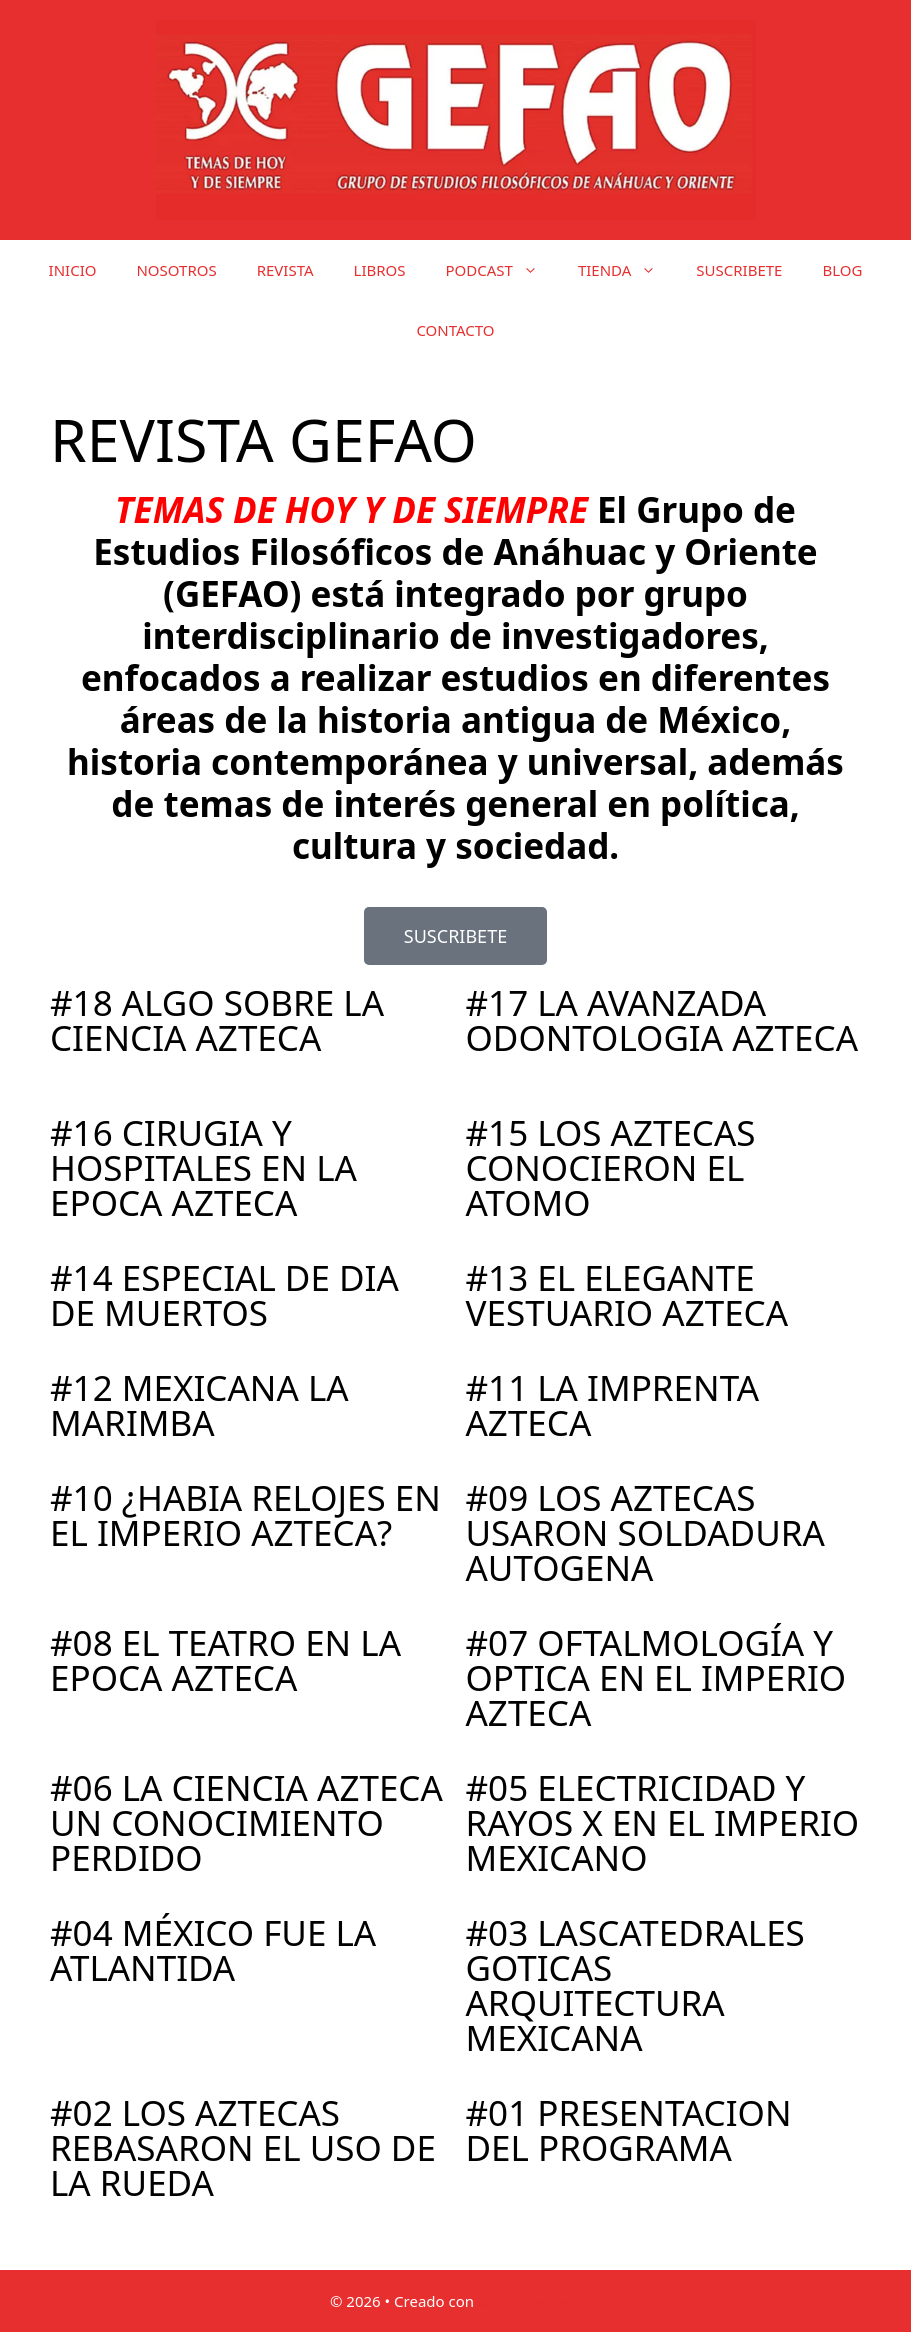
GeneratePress (529, 2301)
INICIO (73, 270)
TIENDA (627, 270)
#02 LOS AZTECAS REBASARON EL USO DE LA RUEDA (243, 2147)
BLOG (842, 270)
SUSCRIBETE (739, 270)
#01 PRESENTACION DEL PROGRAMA (629, 2130)
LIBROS (380, 270)
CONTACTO (455, 330)
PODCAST (502, 270)
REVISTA (285, 270)
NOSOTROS (176, 270)
